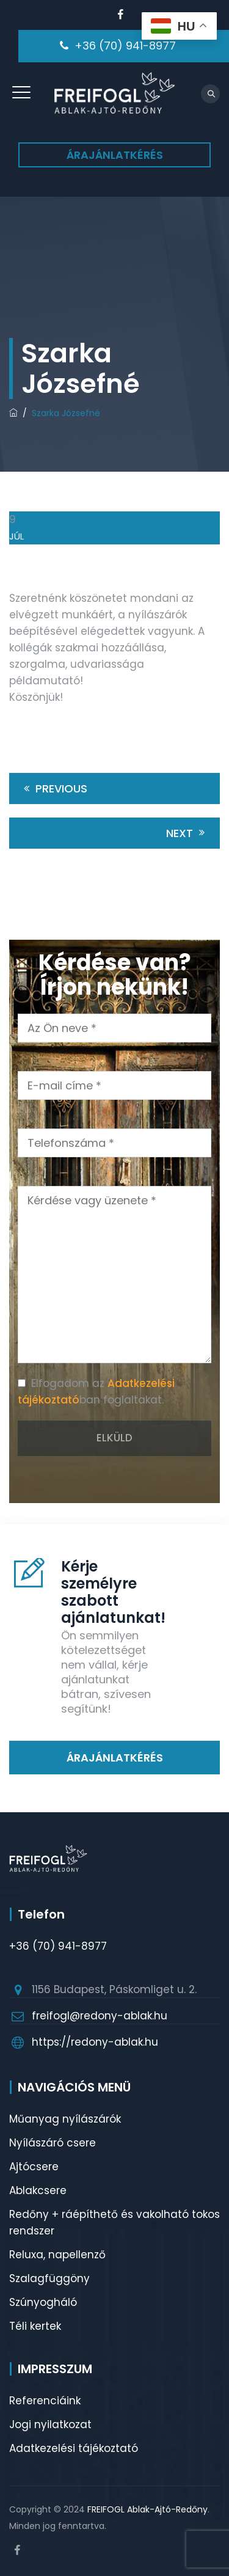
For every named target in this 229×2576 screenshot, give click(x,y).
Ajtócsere (34, 2166)
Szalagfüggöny (49, 2278)
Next (187, 833)
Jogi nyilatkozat (50, 2424)
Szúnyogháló (43, 2302)
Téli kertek (35, 2326)
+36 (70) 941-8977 (125, 45)
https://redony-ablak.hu (95, 2042)
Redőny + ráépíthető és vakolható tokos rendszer (114, 2222)
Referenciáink (45, 2400)
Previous (53, 788)
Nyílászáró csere (52, 2142)
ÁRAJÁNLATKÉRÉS (115, 155)
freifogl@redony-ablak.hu (99, 2015)
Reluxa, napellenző (57, 2254)
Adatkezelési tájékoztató (73, 2448)
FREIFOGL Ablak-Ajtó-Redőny (147, 2509)
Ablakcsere (38, 2190)
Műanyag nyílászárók (65, 2119)
